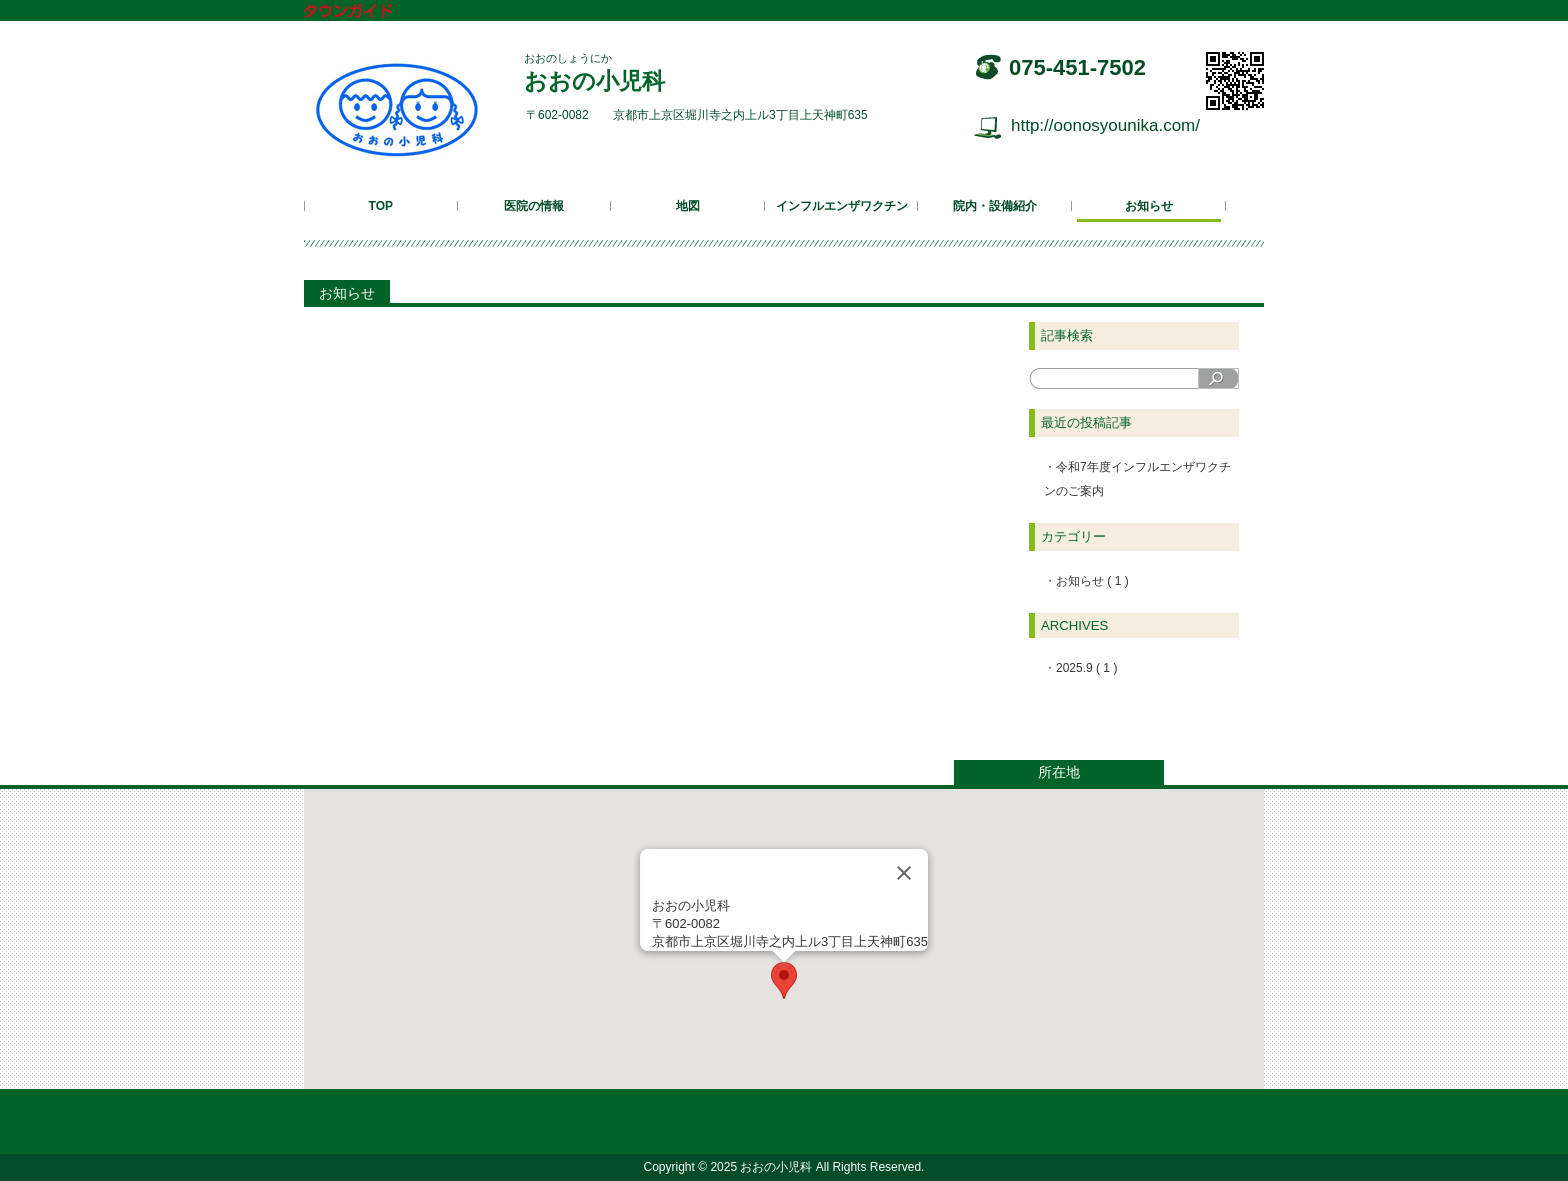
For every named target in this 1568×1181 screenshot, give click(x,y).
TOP (381, 206)
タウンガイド (363, 12)
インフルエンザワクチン (842, 206)
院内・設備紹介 (995, 206)
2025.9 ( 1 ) (1086, 668)
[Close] (904, 873)
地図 (688, 206)
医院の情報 (534, 206)
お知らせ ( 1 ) (1092, 581)
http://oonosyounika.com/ (1105, 125)
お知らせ (1149, 206)
